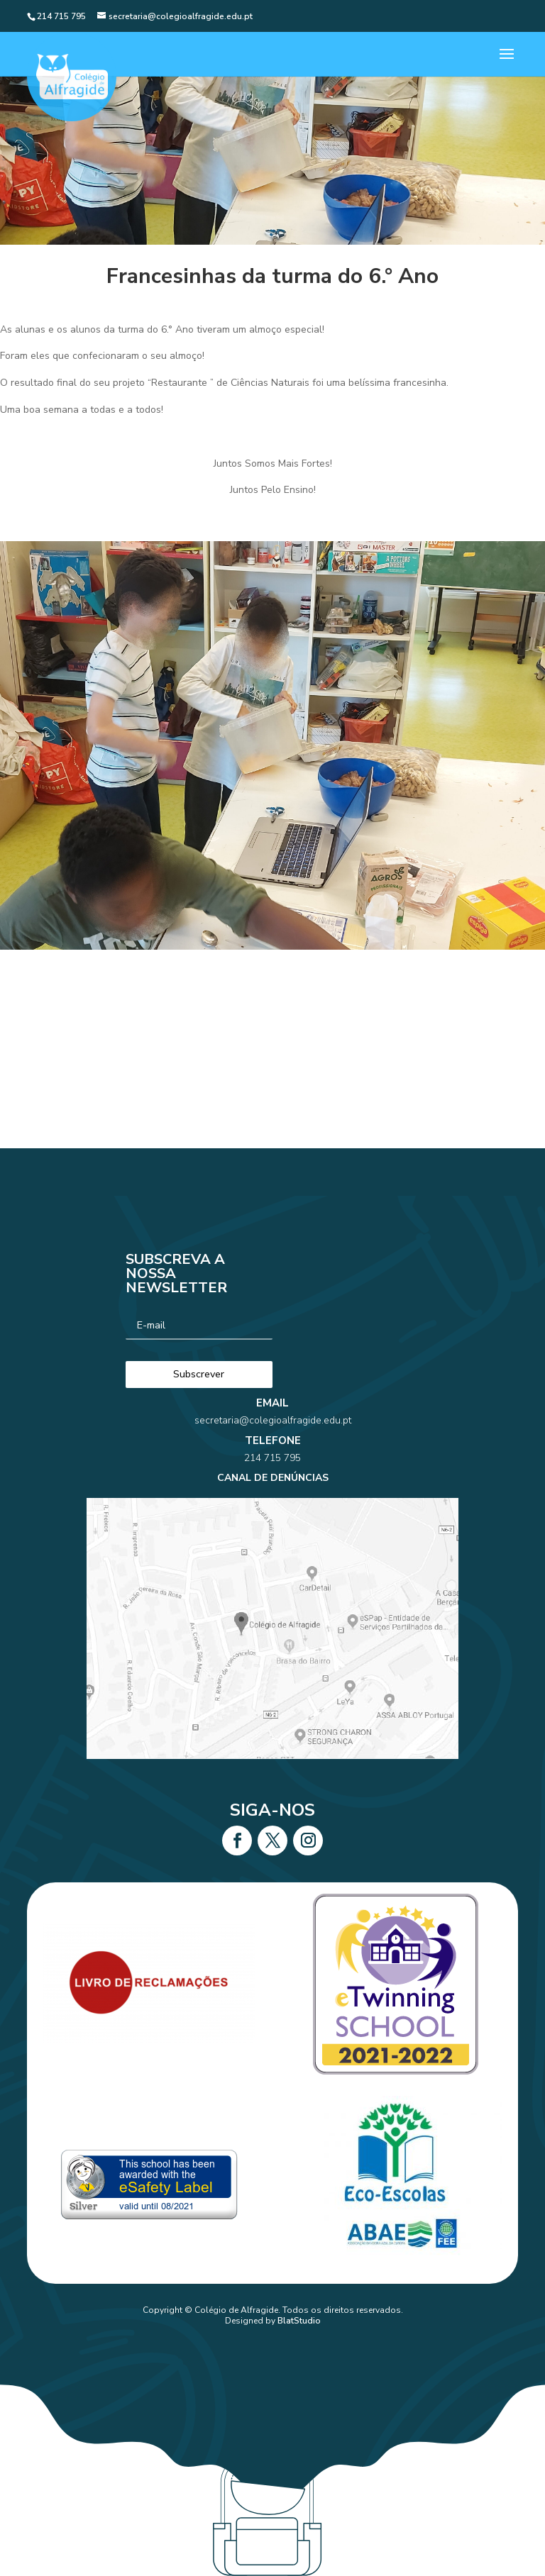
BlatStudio (299, 2320)
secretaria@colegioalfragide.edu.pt (272, 1458)
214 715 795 (272, 1480)
